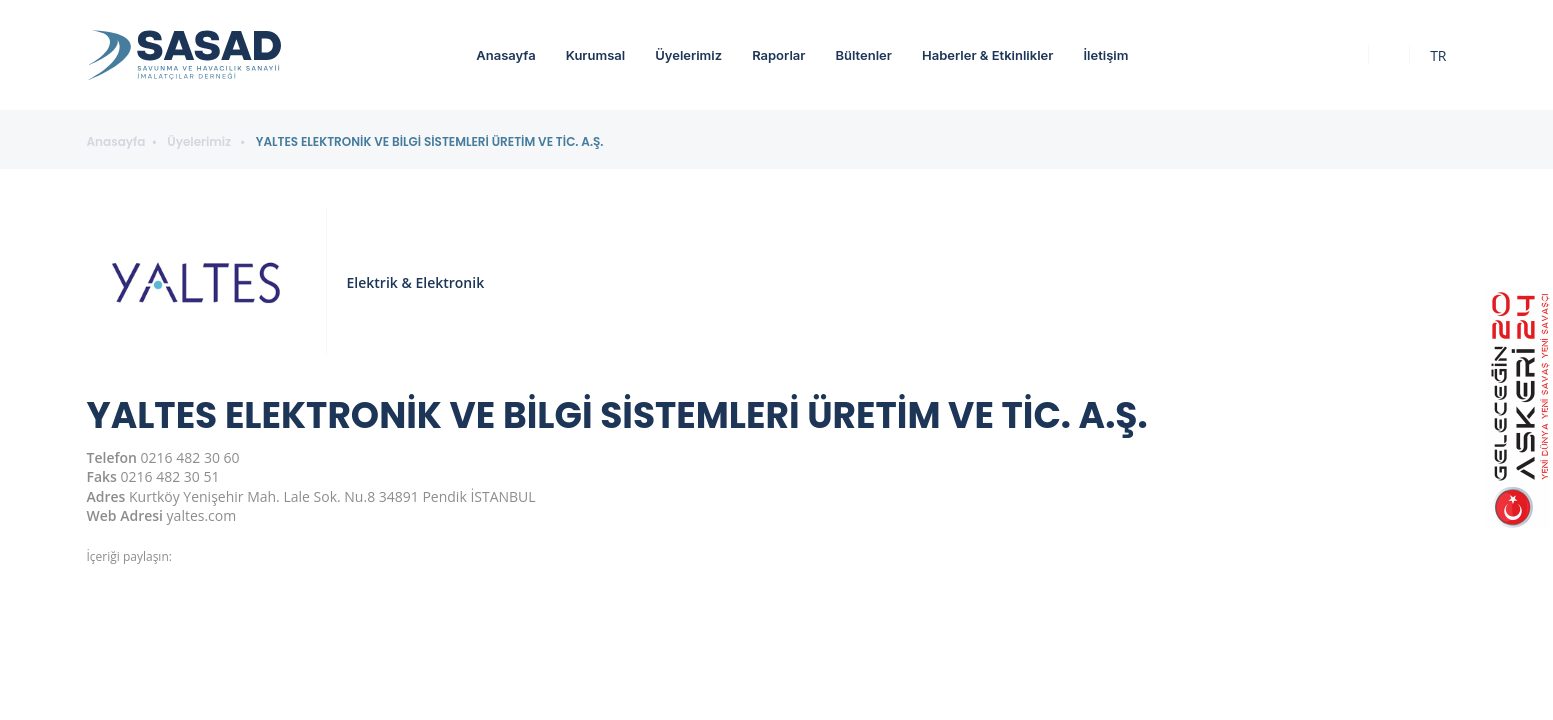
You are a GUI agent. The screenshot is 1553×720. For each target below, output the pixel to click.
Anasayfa (505, 55)
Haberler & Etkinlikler (987, 55)
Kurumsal (596, 55)
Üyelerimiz (688, 55)
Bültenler (863, 55)
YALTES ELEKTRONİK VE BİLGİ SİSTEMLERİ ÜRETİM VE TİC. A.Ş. (430, 142)
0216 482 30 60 (190, 457)
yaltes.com (202, 515)
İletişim (1105, 55)
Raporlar (778, 55)
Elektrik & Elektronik (416, 282)
